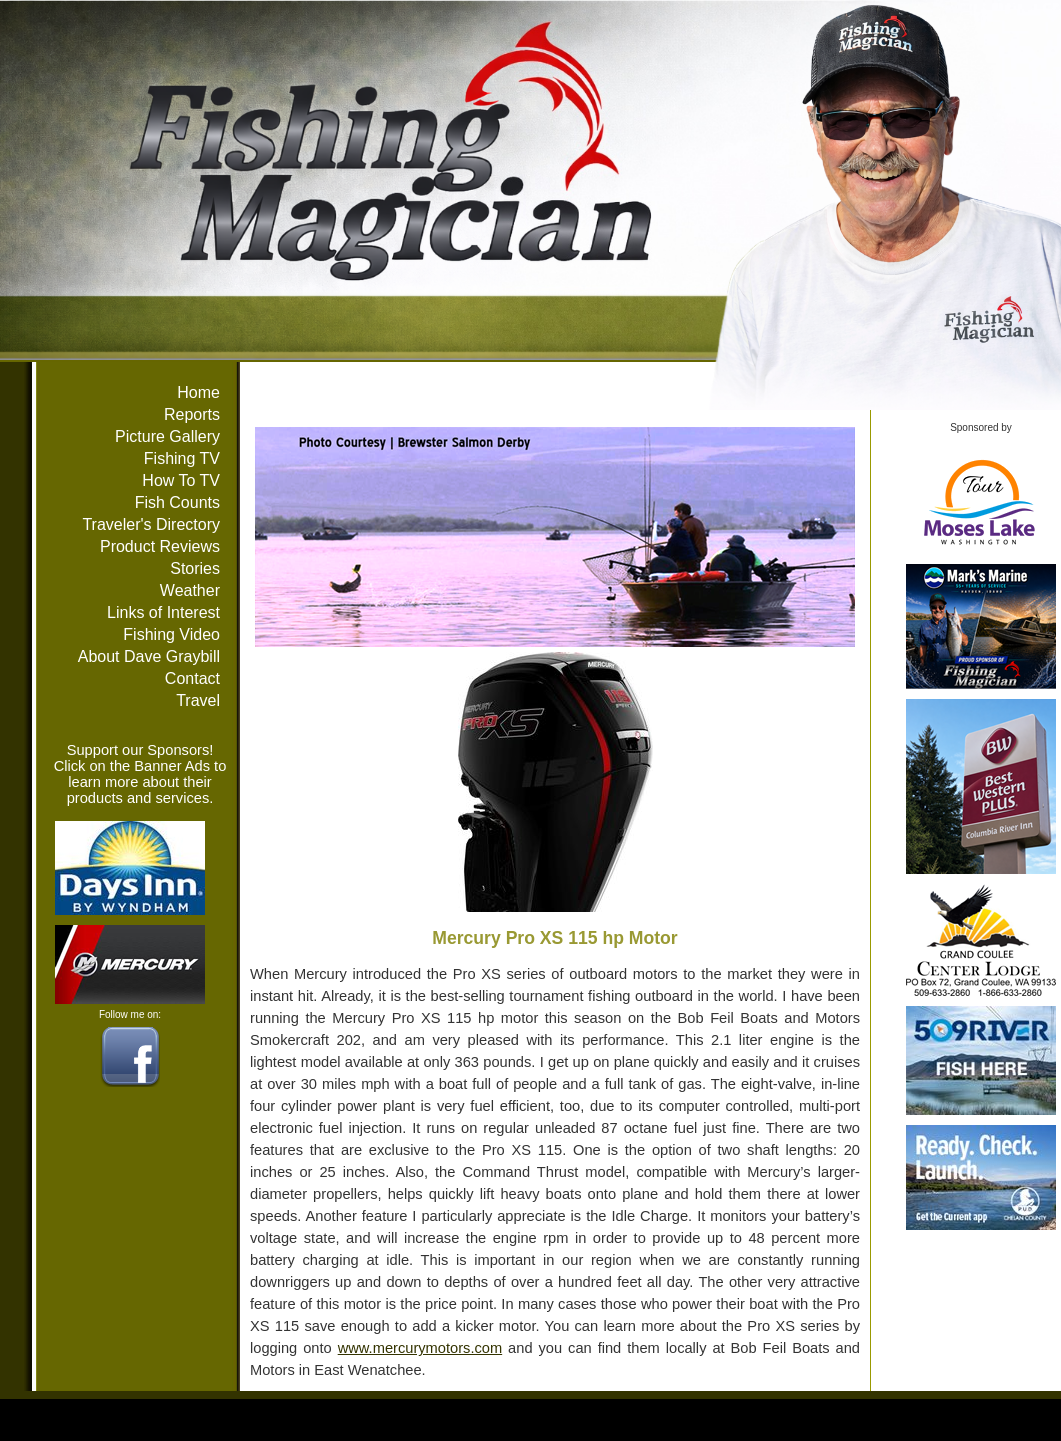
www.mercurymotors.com (420, 1348)
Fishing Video (171, 634)
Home (198, 392)
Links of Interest (163, 612)
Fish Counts (177, 502)
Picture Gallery (167, 436)
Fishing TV (182, 458)
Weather (190, 590)
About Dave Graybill (149, 656)
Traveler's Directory (151, 524)
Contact (192, 678)
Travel (198, 700)
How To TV (181, 480)
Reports (192, 414)
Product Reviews (160, 546)
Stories (195, 568)
